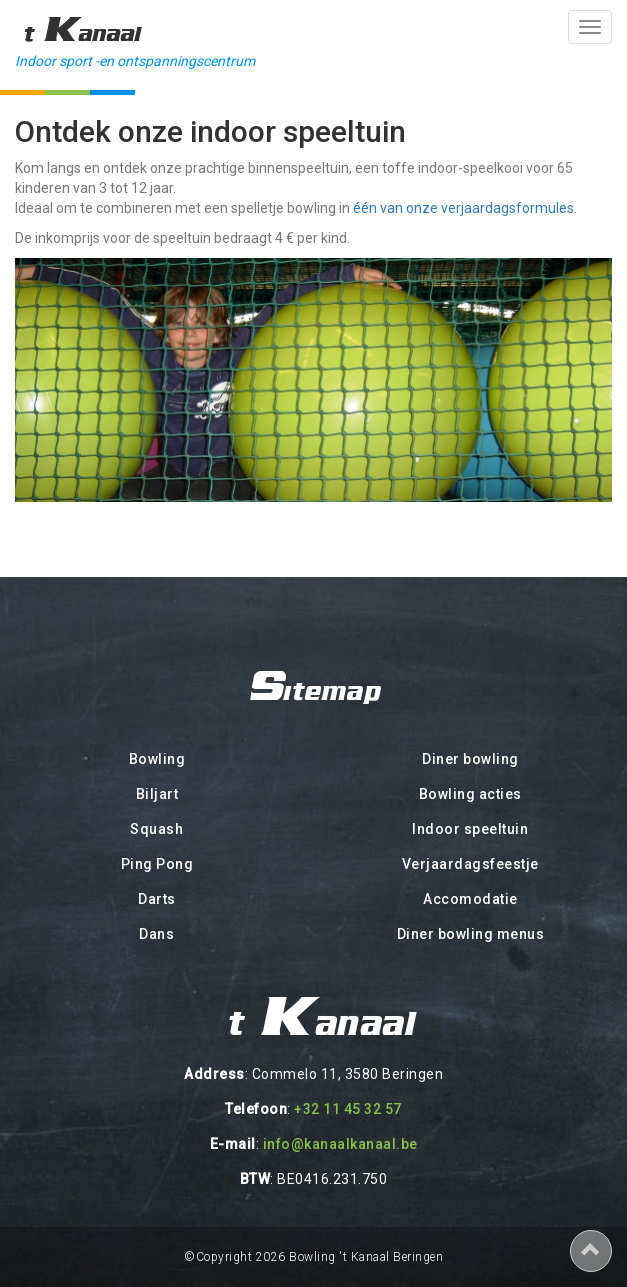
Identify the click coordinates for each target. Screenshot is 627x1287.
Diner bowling (470, 759)
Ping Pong (157, 864)
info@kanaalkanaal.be (340, 1144)
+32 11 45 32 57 (348, 1109)
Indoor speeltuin (470, 829)
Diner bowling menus (471, 934)
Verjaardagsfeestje (470, 864)
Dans (156, 934)
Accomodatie (470, 899)
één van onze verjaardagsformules (463, 208)
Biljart (157, 794)
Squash (156, 829)
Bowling (157, 759)
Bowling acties (470, 794)
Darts (157, 899)
